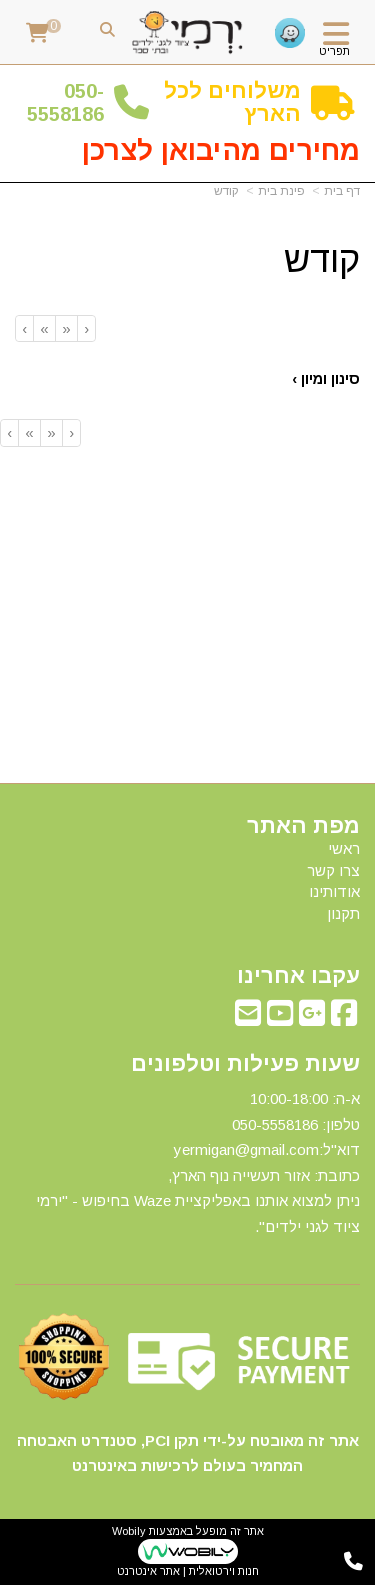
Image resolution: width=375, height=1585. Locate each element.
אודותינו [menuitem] (334, 891)
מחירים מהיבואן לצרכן (221, 150)
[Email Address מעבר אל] (248, 1018)
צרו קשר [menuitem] (333, 870)
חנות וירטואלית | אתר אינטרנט (188, 1571)
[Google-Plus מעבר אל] (312, 1018)
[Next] (44, 328)
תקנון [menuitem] (343, 913)
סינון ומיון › (326, 378)
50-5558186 (65, 102)
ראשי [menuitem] (344, 848)
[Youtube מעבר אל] (280, 1018)
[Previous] (66, 328)
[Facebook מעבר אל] (344, 1018)
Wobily (129, 1531)
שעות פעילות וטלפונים (245, 1064)
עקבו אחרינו (298, 976)
